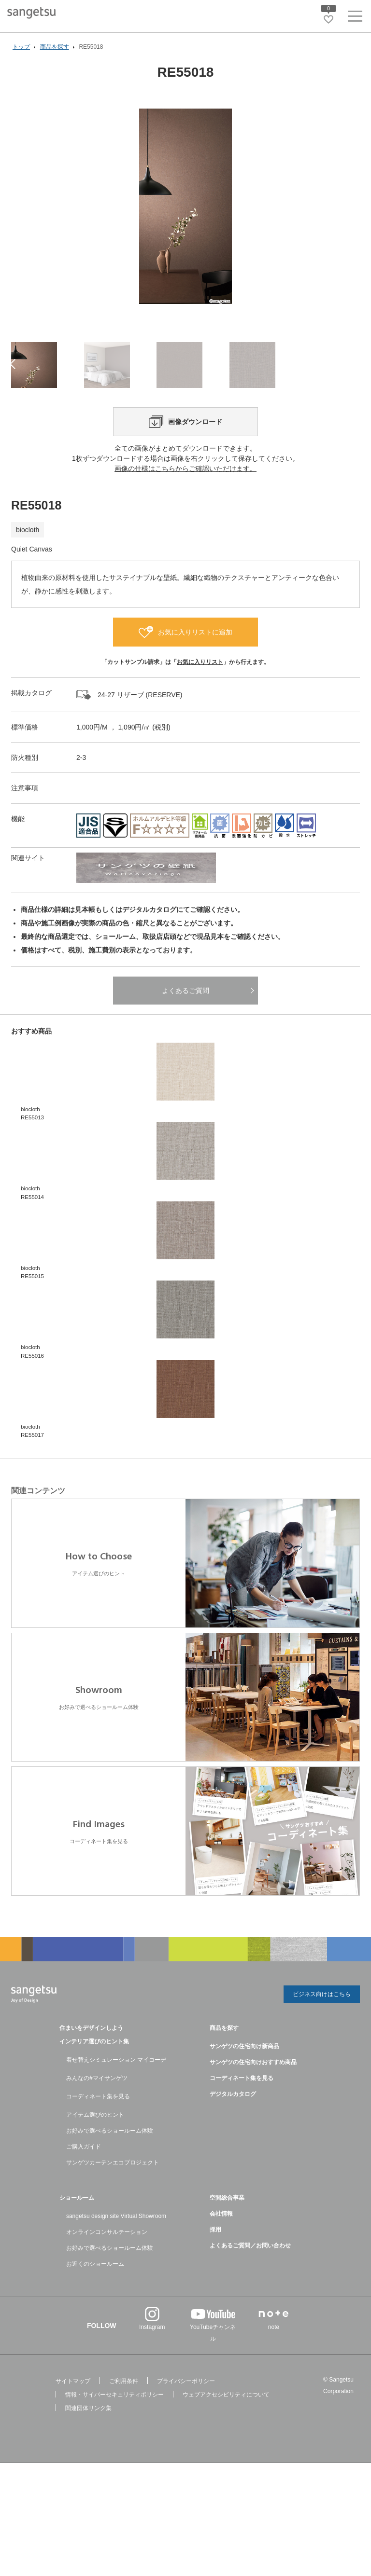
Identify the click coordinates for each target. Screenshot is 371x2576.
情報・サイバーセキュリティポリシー (114, 2440)
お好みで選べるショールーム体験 (109, 2176)
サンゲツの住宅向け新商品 (244, 2091)
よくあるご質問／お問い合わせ (250, 2290)
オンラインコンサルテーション (106, 2277)
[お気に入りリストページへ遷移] (328, 19)
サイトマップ (73, 2426)
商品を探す (224, 2073)
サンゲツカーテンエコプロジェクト (112, 2207)
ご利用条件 (123, 2426)
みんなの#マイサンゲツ (97, 2123)
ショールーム (76, 2243)
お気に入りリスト (200, 708)
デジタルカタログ (233, 2139)
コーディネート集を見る (98, 2141)
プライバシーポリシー (186, 2426)
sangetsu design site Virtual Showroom (116, 2261)
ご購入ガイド (83, 2192)
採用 (215, 2275)
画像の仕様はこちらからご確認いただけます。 (185, 515)
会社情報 (221, 2259)
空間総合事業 (227, 2243)
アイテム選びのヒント (95, 2160)
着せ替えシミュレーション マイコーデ (116, 2105)
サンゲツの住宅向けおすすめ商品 (253, 2107)
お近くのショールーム (95, 2309)
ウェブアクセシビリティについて (226, 2440)
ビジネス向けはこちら (322, 2041)
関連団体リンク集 (88, 2453)
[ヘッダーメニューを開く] (355, 18)
